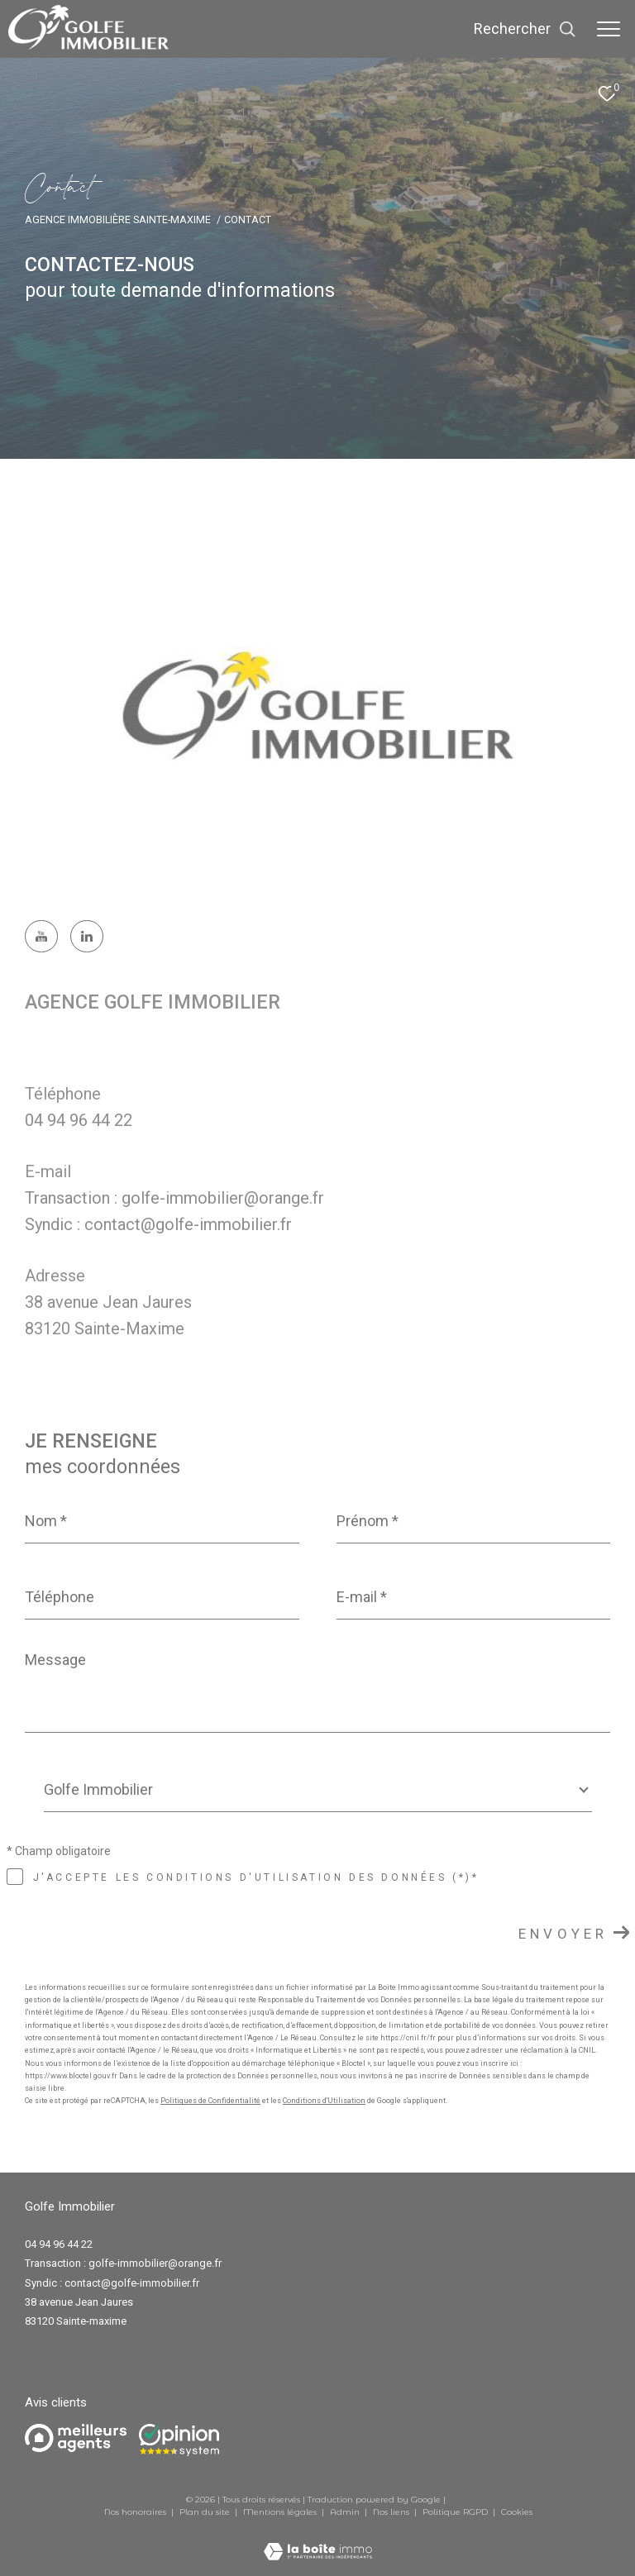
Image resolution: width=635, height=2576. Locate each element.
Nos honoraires (135, 2512)
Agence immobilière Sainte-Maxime (118, 219)
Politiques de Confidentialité (210, 2101)
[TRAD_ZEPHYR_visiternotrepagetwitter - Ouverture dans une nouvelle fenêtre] (86, 936)
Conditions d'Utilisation (324, 2101)
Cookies (516, 2512)
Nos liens (392, 2512)
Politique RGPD (455, 2512)
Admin (346, 2512)
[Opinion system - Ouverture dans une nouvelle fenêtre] (179, 2440)
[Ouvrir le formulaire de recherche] (525, 29)
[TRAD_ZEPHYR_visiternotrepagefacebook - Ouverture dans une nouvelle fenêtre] (41, 936)
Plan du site (205, 2512)
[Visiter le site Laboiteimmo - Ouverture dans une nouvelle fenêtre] (318, 2541)
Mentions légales (281, 2512)
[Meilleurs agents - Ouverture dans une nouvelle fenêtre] (76, 2438)
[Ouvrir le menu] (608, 29)
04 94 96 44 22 (78, 1120)
